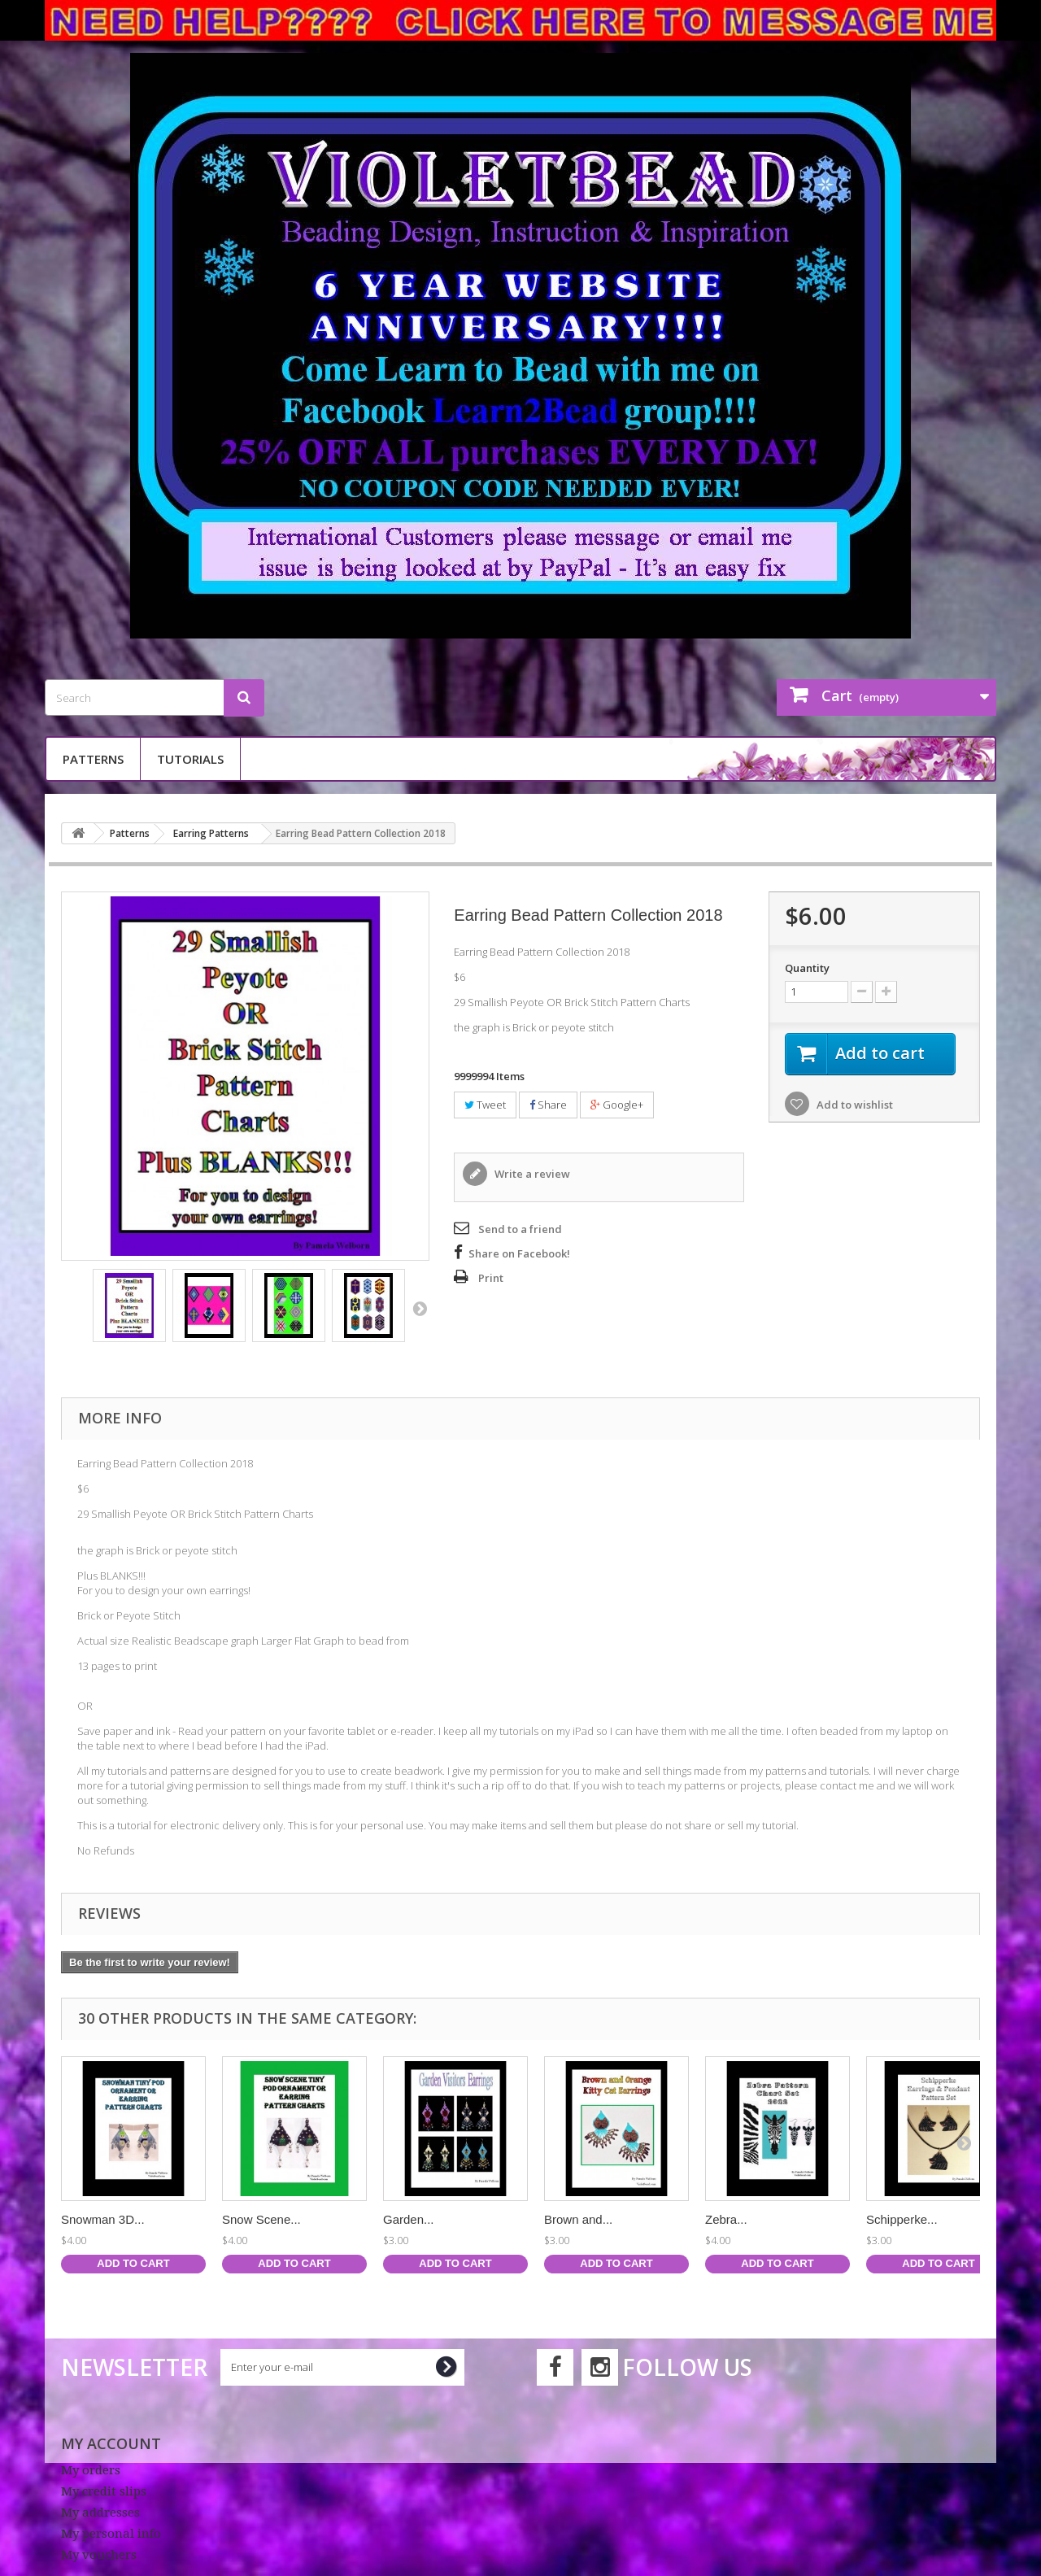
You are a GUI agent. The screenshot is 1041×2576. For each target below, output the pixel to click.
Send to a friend (520, 1229)
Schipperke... (902, 2219)
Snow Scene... (261, 2219)
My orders (90, 2470)
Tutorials (190, 759)
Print (490, 1278)
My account (111, 2443)
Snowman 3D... (103, 2219)
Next (420, 1308)
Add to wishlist (853, 1104)
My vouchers (99, 2555)
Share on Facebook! (519, 1253)
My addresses (100, 2512)
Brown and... (578, 2219)
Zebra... (726, 2219)
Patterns (93, 759)
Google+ (616, 1104)
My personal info (111, 2533)
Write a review (531, 1173)
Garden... (408, 2219)
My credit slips (103, 2491)
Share (548, 1104)
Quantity (807, 968)
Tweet (485, 1104)
